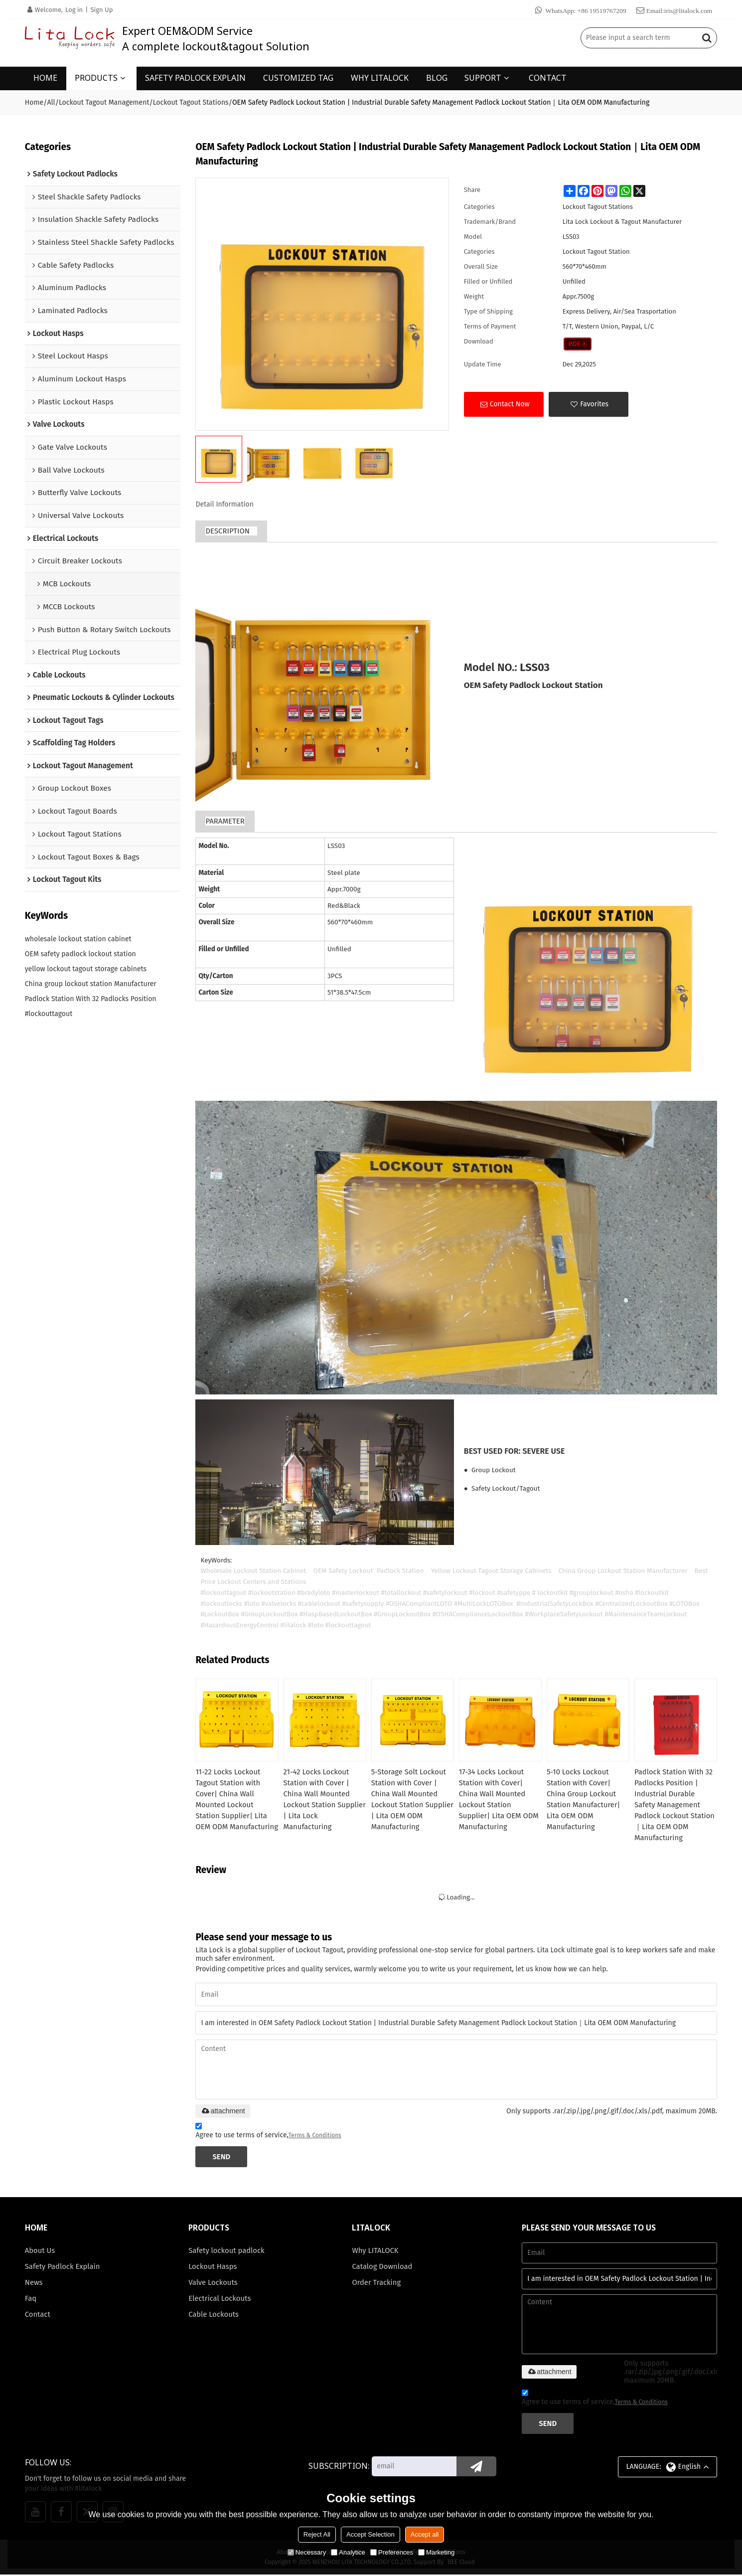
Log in (74, 9)
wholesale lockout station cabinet (78, 939)
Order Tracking (376, 2283)
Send (222, 2157)
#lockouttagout (48, 1014)
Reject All (316, 2534)
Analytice (348, 2552)
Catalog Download (382, 2267)
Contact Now (510, 403)
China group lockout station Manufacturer (90, 984)
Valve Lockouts (213, 2283)
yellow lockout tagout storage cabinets (86, 969)
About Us (40, 2251)
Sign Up (101, 9)
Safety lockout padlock (226, 2251)
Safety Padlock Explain (63, 2267)
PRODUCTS (96, 77)
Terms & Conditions (315, 2136)
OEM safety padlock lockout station (80, 954)
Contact (38, 2316)
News (34, 2283)
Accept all (425, 2534)
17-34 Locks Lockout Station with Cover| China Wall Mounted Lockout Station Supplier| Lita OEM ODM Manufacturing (499, 1799)
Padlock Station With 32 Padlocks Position (90, 999)
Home (34, 102)
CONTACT (548, 77)
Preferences (391, 2552)
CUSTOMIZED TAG (298, 77)
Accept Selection (370, 2534)
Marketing (436, 2552)
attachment (222, 2112)
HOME (45, 77)
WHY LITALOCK (380, 77)
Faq (31, 2300)
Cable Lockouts (213, 2316)
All (51, 102)
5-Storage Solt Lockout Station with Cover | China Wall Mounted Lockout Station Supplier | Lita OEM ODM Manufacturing (412, 1799)
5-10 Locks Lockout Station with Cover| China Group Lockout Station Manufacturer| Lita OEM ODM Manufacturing (584, 1799)
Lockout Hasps (212, 2267)
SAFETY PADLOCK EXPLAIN (195, 77)
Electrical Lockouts (220, 2300)
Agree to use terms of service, (268, 2133)
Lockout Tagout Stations (191, 102)
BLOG (436, 77)
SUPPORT (482, 77)
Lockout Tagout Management (104, 102)
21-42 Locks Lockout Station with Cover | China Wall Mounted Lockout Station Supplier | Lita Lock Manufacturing (317, 1799)
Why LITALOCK (375, 2251)
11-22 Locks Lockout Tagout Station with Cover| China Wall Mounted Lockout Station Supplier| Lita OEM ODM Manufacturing (231, 1805)
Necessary (307, 2552)
